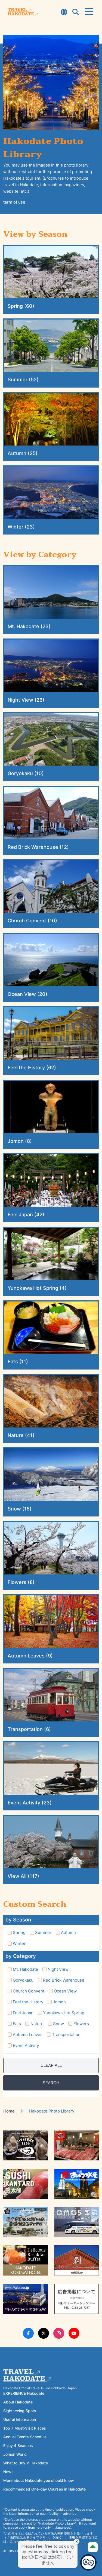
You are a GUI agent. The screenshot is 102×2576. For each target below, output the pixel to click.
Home (9, 2111)
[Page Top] (93, 2547)
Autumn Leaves (27, 2034)
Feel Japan (23, 2012)
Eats (17, 2023)
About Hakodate (18, 2402)
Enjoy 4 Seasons (18, 2445)
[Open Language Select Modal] (64, 12)
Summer (43, 1932)
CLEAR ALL (51, 2065)
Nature (37, 2023)
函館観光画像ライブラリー (29, 2537)
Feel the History (28, 2001)
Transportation (66, 2034)
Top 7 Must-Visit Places (24, 2428)
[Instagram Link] (58, 2333)
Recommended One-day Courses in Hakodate (44, 2489)
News (8, 2471)
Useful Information (19, 2419)
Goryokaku (23, 1980)
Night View (58, 1969)
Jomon (59, 2001)
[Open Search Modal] (76, 12)
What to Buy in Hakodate (25, 2463)
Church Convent (28, 1991)
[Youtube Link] (74, 2333)
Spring (19, 1932)
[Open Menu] (89, 12)
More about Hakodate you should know (38, 2480)
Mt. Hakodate (25, 1969)
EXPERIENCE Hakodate (23, 2393)
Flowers (81, 2023)
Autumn (68, 1932)
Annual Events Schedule (25, 2436)
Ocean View (65, 1991)
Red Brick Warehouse (63, 1980)
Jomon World (15, 2454)
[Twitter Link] (43, 2333)
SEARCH (51, 2082)
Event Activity (26, 2045)
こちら (15, 2541)
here (39, 2527)
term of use (14, 202)
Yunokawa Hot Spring (63, 2012)
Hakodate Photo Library (57, 2523)
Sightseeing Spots (19, 2410)
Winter (19, 1943)
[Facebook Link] (28, 2333)
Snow (58, 2023)
